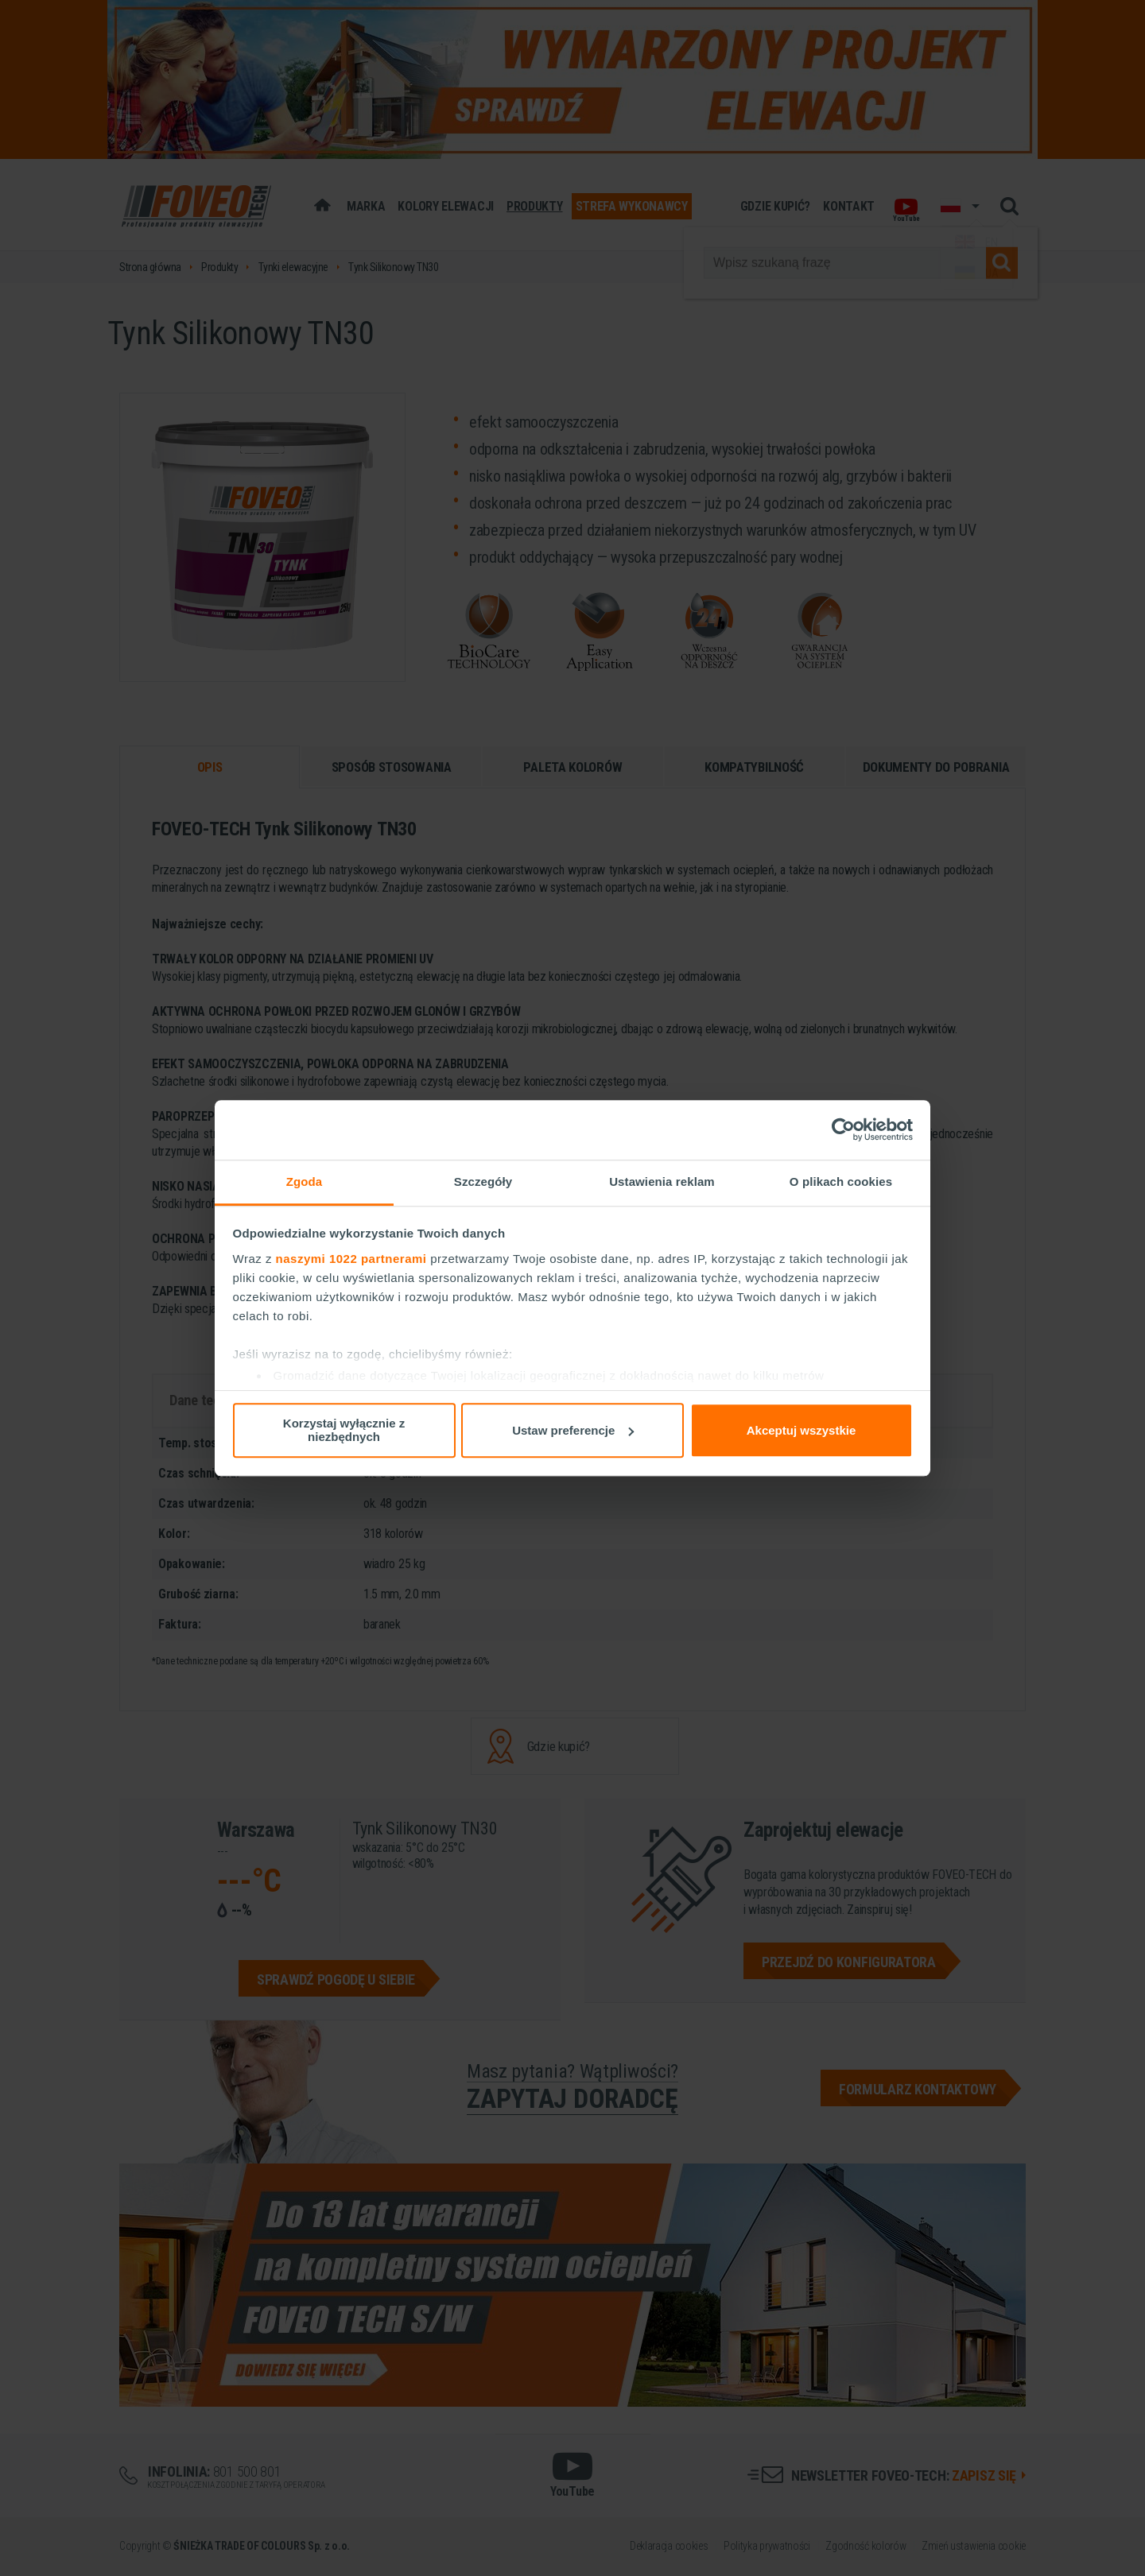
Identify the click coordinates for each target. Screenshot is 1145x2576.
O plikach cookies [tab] (841, 1181)
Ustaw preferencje (573, 1430)
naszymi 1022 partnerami (351, 1258)
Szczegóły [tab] (483, 1181)
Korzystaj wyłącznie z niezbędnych (344, 1429)
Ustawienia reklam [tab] (662, 1181)
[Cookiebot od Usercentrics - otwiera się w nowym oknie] (843, 1129)
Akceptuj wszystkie (801, 1430)
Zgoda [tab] (304, 1181)
